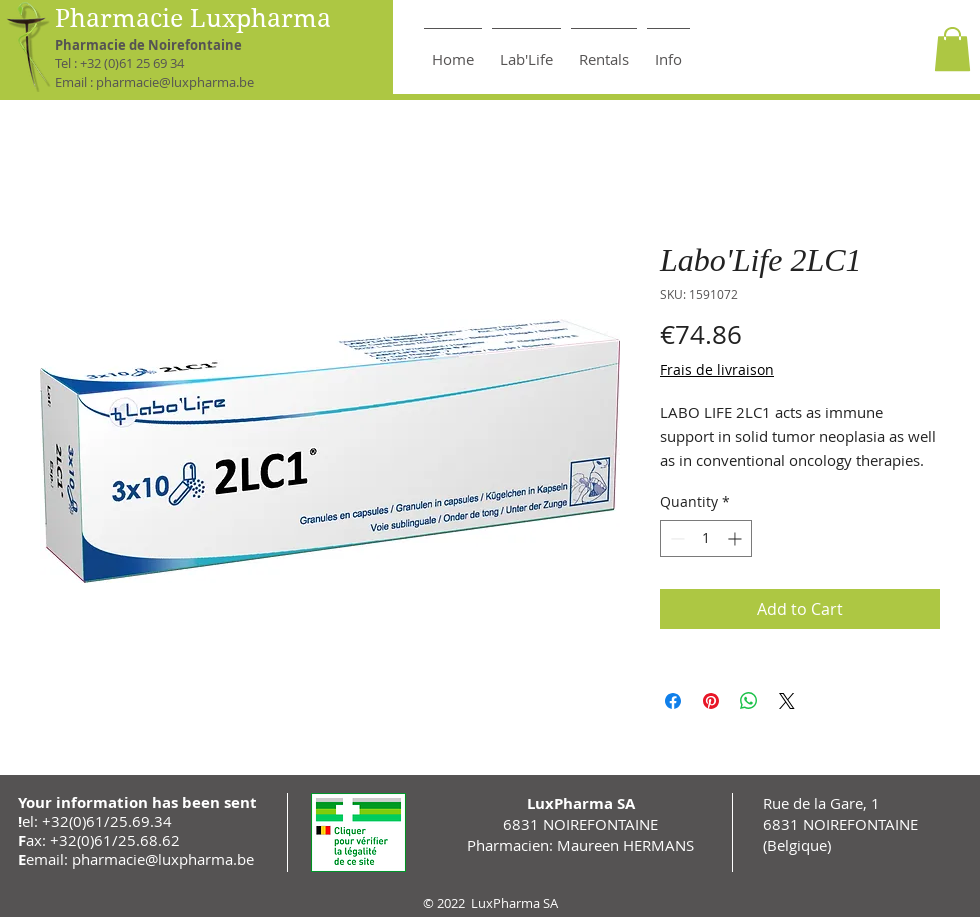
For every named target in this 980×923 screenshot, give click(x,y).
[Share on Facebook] (673, 701)
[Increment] (736, 538)
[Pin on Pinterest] (711, 701)
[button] (952, 49)
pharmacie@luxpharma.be (175, 82)
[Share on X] (787, 701)
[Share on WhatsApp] (749, 701)
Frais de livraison (717, 369)
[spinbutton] (706, 538)
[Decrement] (675, 538)
